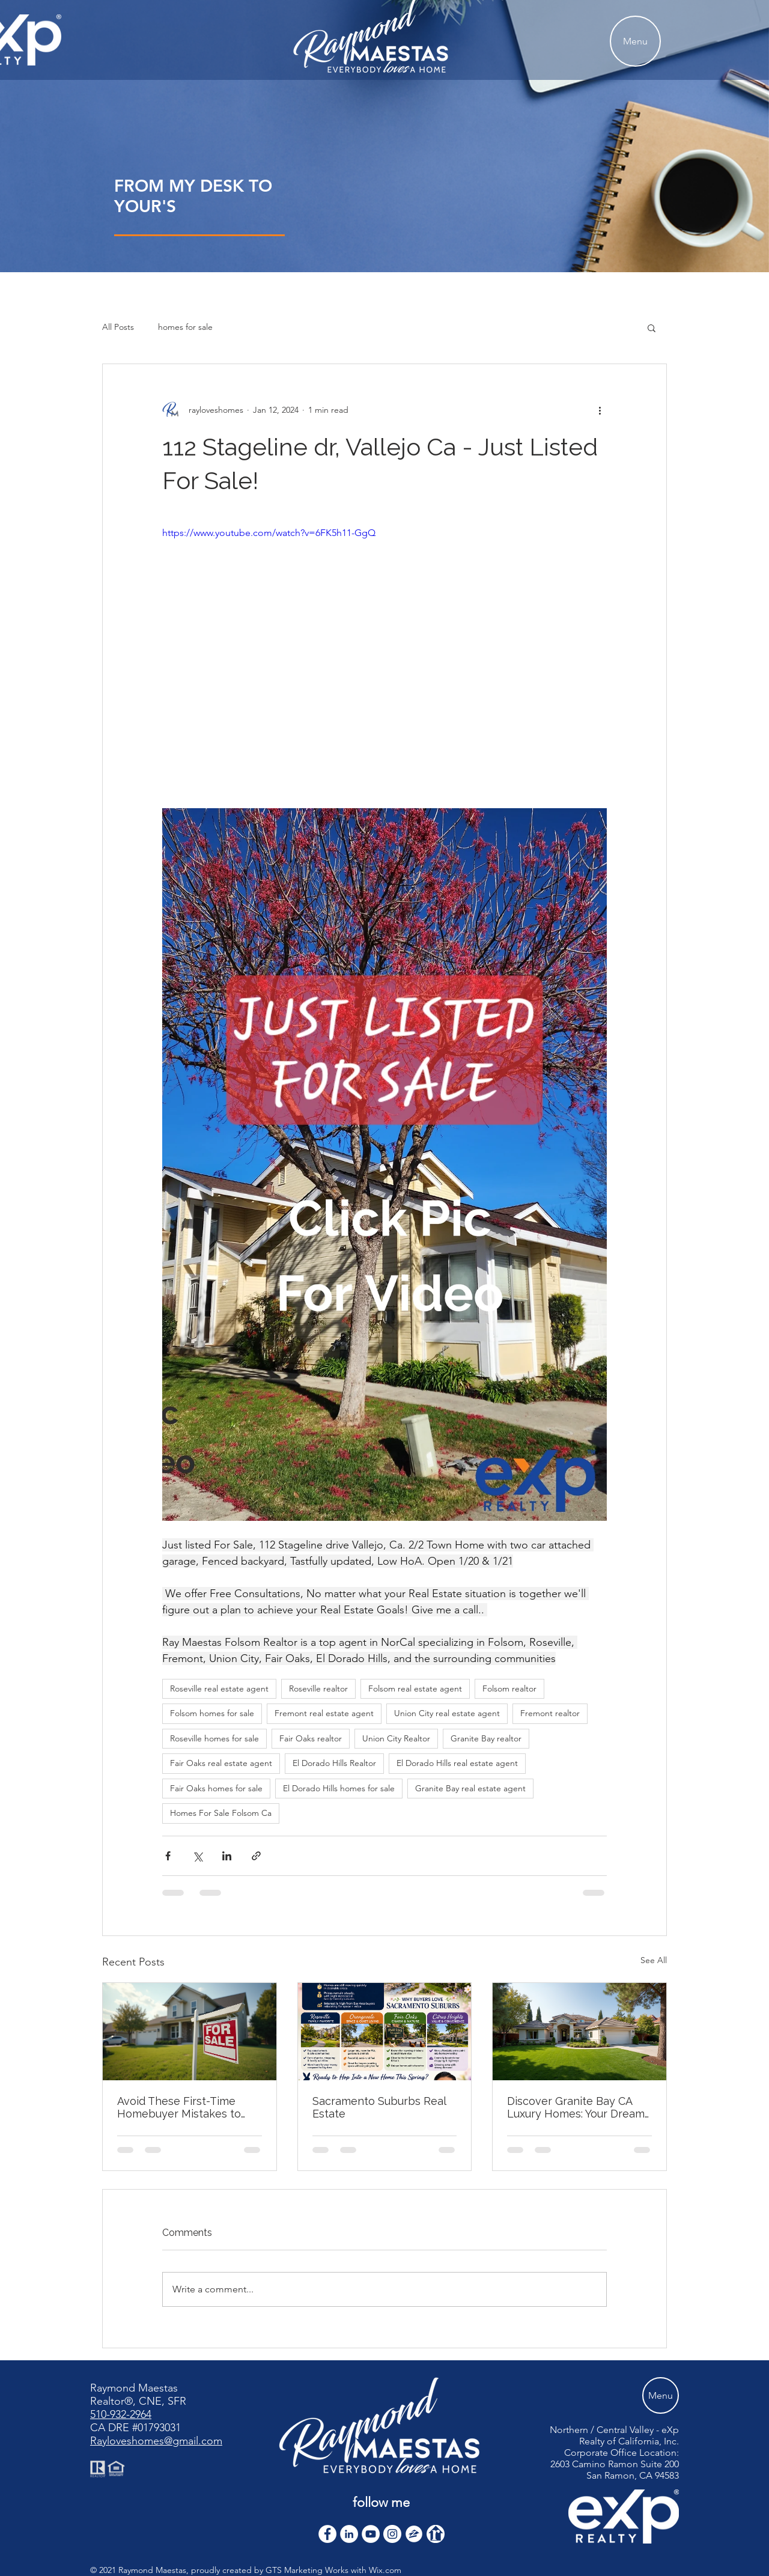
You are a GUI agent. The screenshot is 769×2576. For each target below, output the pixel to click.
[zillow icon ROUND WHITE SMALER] (414, 2534)
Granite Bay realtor (486, 1738)
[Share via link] (256, 1856)
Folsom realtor (509, 1688)
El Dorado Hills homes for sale (339, 1788)
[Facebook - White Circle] (327, 2534)
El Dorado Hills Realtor (334, 1763)
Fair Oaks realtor (310, 1738)
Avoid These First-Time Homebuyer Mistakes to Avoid (179, 2107)
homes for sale (185, 326)
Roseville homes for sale (214, 1738)
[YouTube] (371, 2534)
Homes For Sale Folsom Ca (221, 1812)
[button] (651, 327)
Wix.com (385, 2570)
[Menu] (635, 41)
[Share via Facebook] (168, 1856)
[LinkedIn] (349, 2534)
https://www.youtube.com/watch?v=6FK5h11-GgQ (268, 532)
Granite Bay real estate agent (470, 1788)
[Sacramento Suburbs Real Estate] (385, 2031)
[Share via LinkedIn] (227, 1856)
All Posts (118, 326)
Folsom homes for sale (212, 1713)
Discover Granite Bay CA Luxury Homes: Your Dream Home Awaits (576, 2107)
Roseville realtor (318, 1688)
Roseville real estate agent (219, 1688)
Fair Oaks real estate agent (221, 1763)
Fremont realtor (550, 1713)
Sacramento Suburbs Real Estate (379, 2107)
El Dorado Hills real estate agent (457, 1763)
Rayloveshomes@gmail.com (156, 2440)
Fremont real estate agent (324, 1713)
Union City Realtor (396, 1738)
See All (653, 1960)
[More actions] (599, 410)
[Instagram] (392, 2534)
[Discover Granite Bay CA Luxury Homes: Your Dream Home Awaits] (579, 2031)
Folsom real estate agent (415, 1688)
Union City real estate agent (447, 1713)
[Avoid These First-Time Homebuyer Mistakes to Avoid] (189, 2031)
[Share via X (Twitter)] (197, 1856)
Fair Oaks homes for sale (216, 1788)
